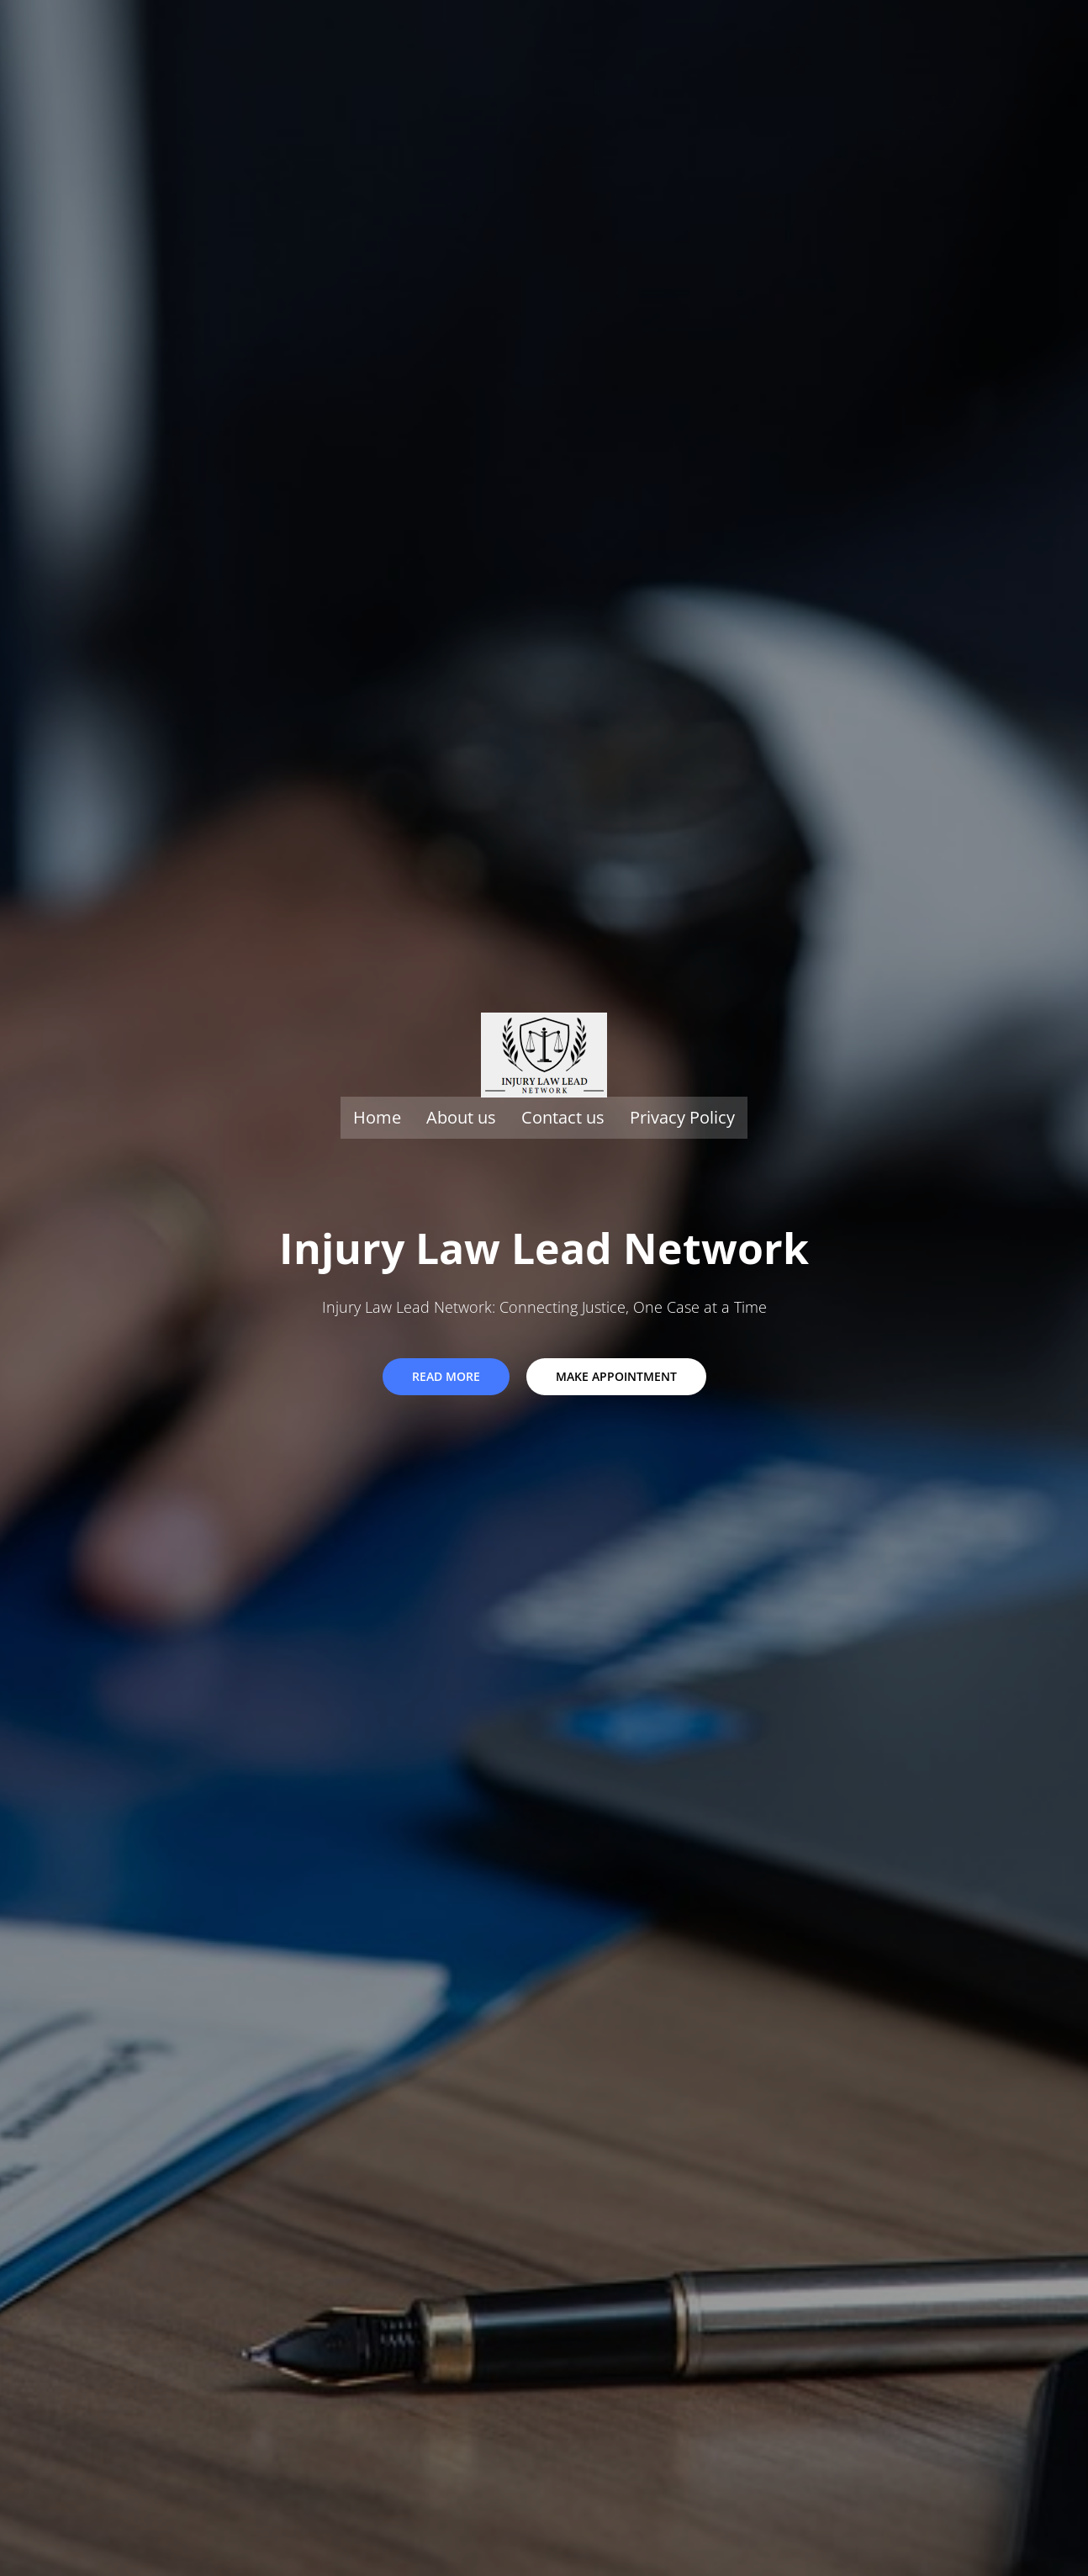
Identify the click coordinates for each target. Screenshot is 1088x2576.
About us (461, 1117)
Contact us (563, 1117)
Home (377, 1117)
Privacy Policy (682, 1117)
